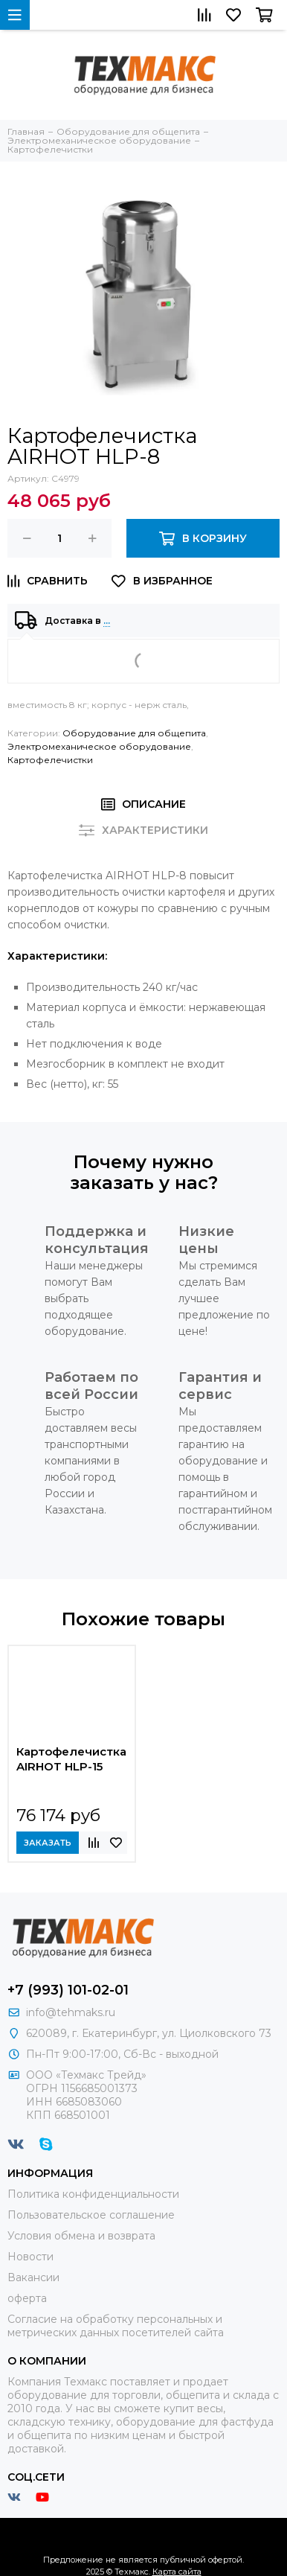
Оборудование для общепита (134, 733)
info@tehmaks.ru (70, 2012)
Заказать (47, 1842)
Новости (30, 2256)
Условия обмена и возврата (81, 2235)
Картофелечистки (50, 759)
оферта (27, 2298)
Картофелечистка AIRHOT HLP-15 (71, 1758)
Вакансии (33, 2277)
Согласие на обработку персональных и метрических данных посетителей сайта (115, 2325)
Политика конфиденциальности (93, 2194)
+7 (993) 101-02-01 (68, 1990)
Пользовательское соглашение (91, 2215)
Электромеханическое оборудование (99, 746)
